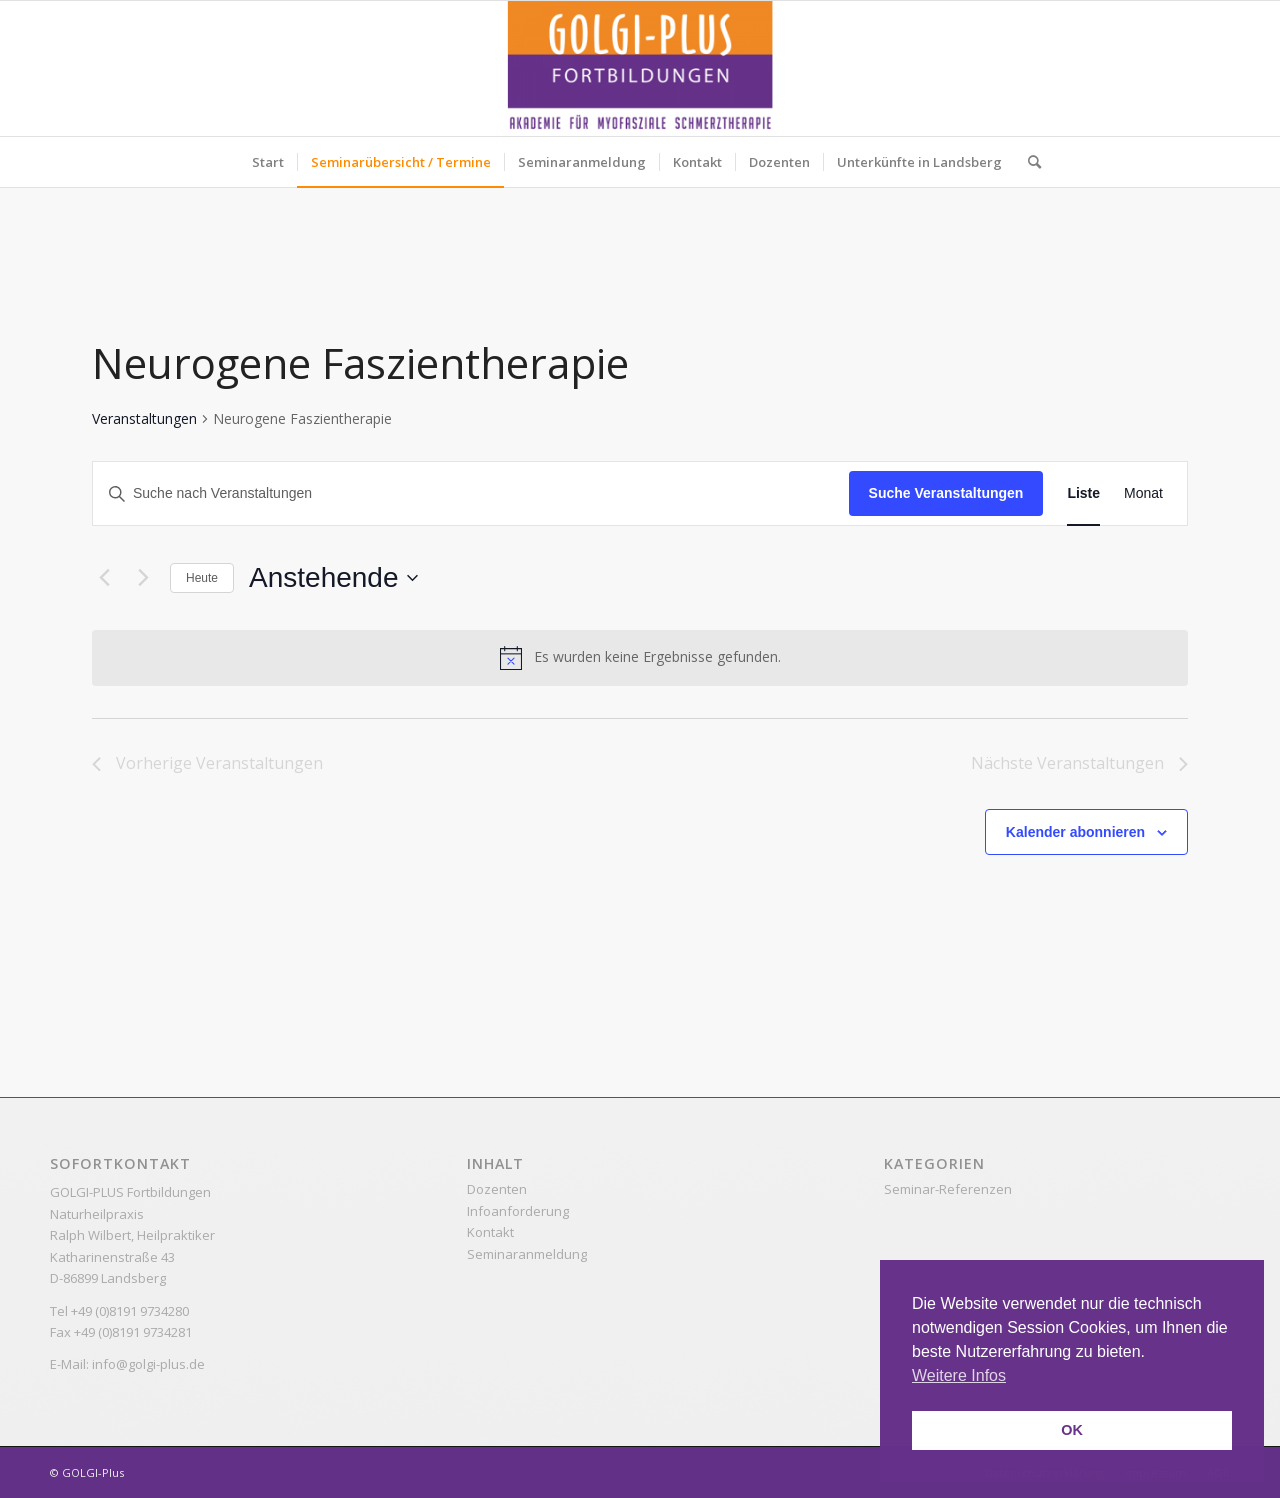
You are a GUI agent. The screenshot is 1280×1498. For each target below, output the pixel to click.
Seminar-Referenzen (948, 1189)
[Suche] (1028, 162)
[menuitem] (268, 162)
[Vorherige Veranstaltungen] (104, 578)
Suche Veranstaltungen (946, 493)
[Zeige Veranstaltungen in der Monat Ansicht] (1143, 493)
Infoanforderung (518, 1211)
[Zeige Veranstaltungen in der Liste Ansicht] (1083, 493)
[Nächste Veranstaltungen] (143, 578)
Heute (202, 578)
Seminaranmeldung (527, 1254)
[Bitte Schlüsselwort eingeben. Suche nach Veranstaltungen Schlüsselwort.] (471, 493)
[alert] (640, 658)
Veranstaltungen (144, 418)
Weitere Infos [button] (959, 1375)
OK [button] (1072, 1430)
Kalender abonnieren (1075, 832)
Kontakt (490, 1232)
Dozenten (497, 1189)
